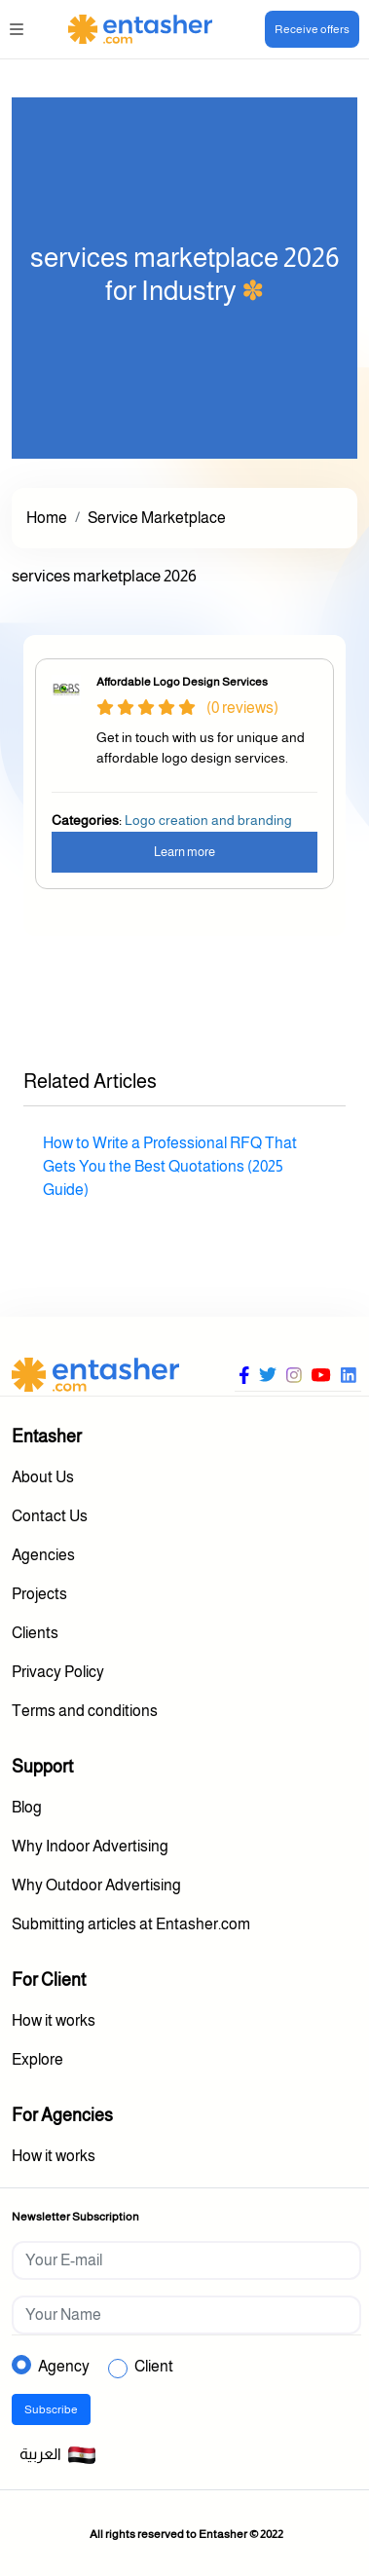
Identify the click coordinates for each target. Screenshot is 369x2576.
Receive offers (312, 29)
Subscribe (51, 2409)
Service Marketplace (157, 517)
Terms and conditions (85, 1710)
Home (46, 517)
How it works (53, 2020)
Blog (27, 1807)
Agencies (43, 1555)
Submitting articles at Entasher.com (131, 1924)
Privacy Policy (58, 1671)
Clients (35, 1632)
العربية (57, 2455)
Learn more (184, 851)
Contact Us (50, 1516)
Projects (39, 1594)
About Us (43, 1477)
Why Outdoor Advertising (96, 1885)
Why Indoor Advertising (90, 1846)
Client (153, 2366)
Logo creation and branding (208, 820)
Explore (37, 2059)
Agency (64, 2366)
